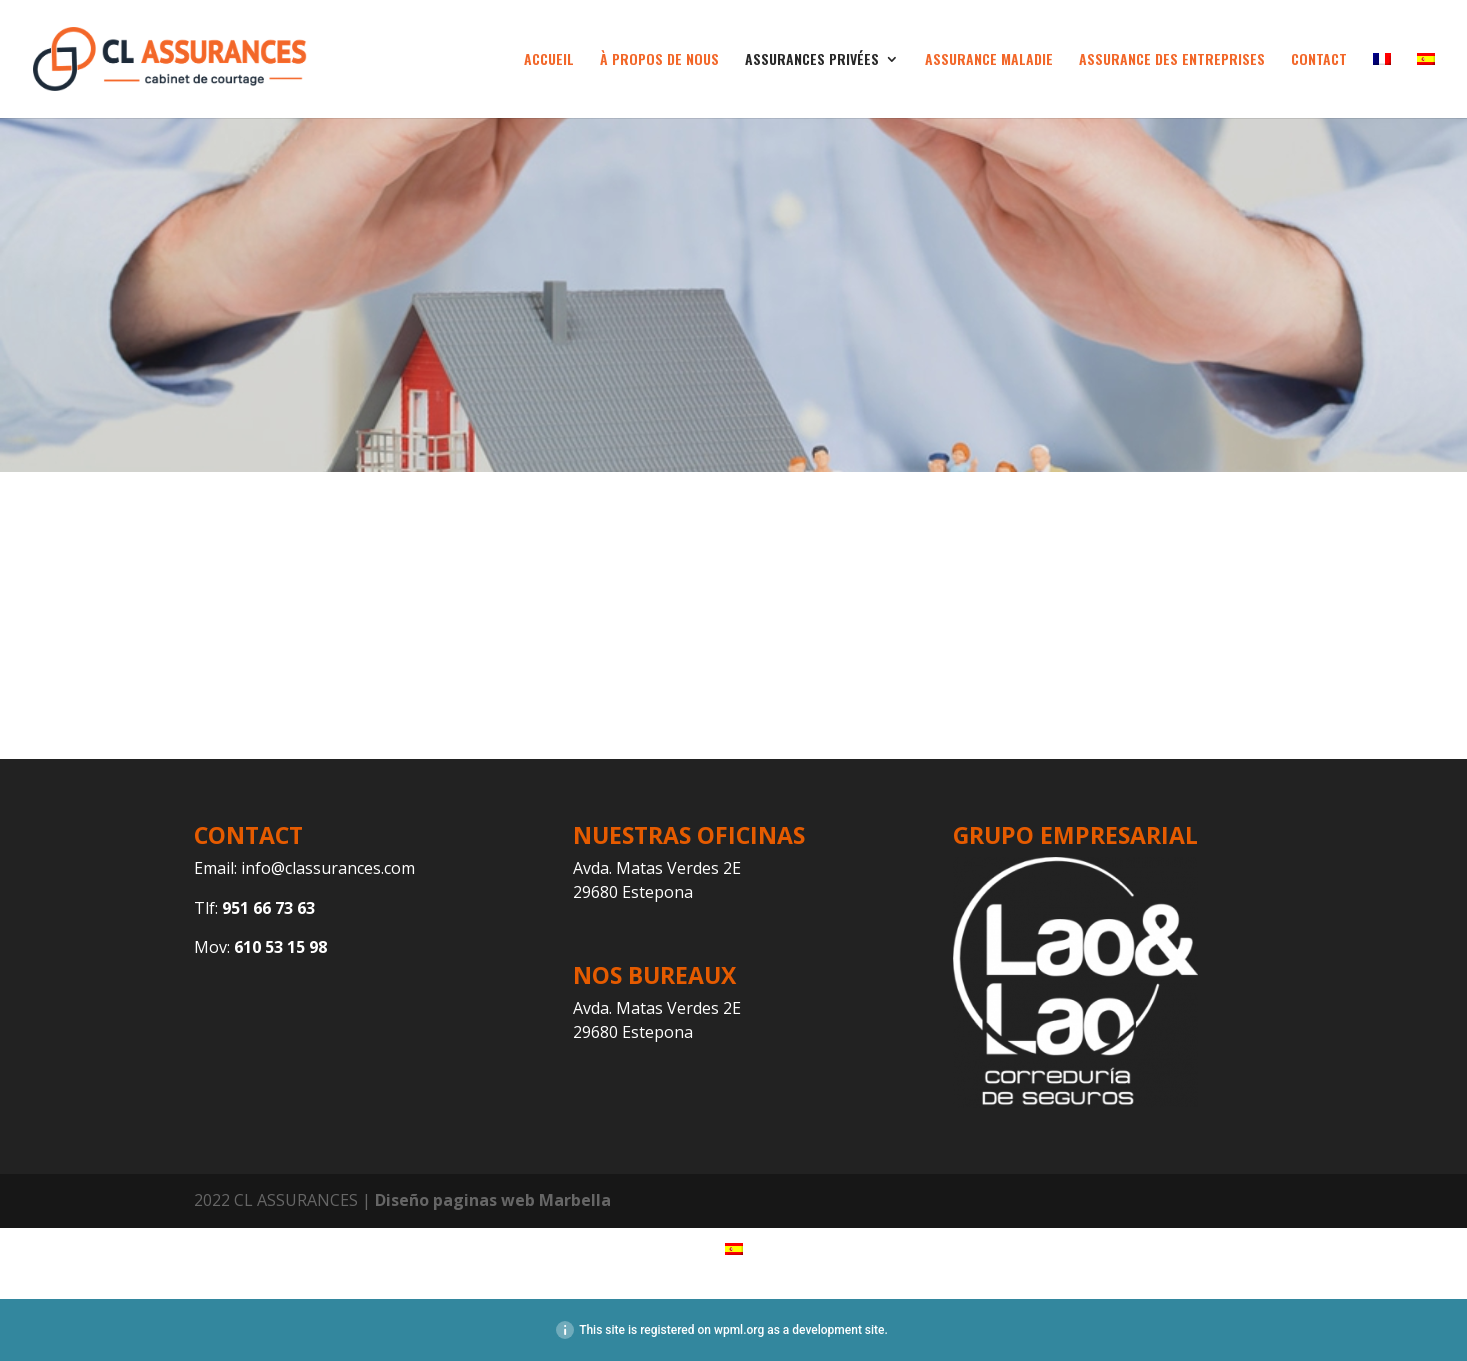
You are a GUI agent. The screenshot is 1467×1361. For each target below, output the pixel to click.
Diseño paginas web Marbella (493, 1200)
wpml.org (739, 1330)
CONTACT (1319, 60)
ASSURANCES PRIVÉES (812, 60)
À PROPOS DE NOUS (659, 60)
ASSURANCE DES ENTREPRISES (1172, 60)
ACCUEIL (549, 60)
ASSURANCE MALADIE (989, 60)
